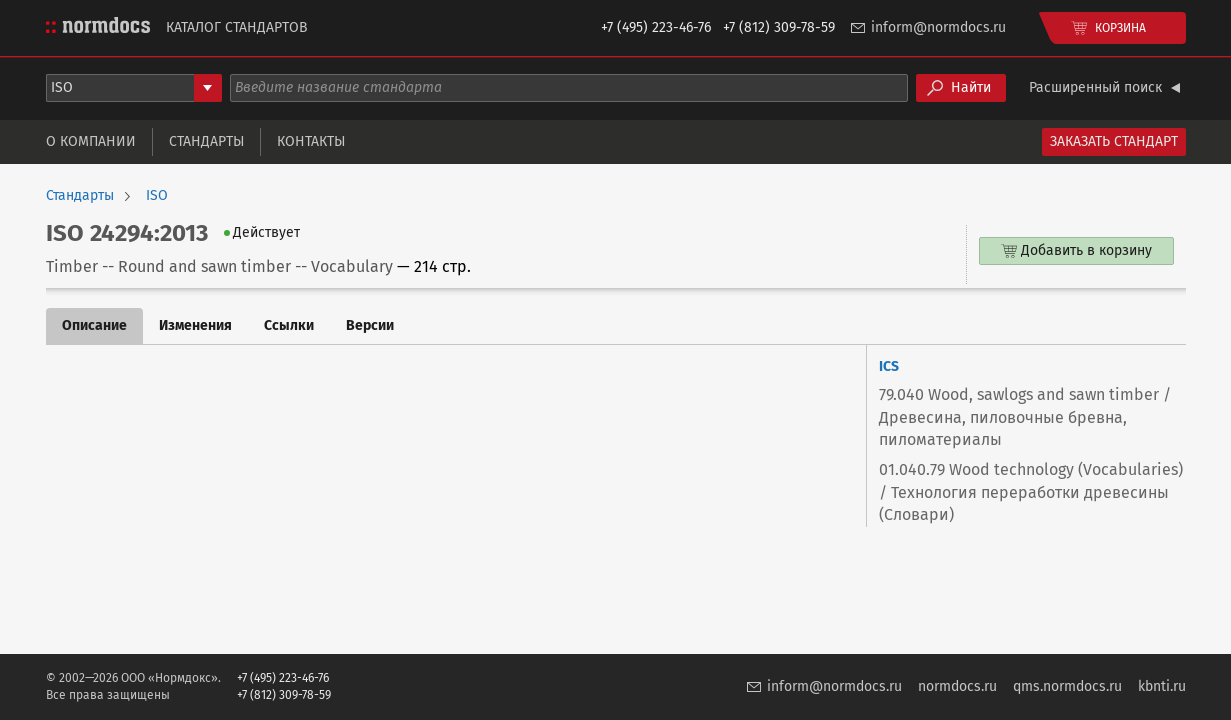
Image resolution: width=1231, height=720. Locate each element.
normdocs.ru (957, 686)
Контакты (311, 141)
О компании (91, 141)
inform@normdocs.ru (938, 27)
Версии (370, 325)
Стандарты (206, 141)
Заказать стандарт (1114, 141)
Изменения (195, 325)
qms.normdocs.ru (1067, 686)
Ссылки (289, 325)
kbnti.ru (1162, 686)
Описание (94, 325)
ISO (157, 196)
